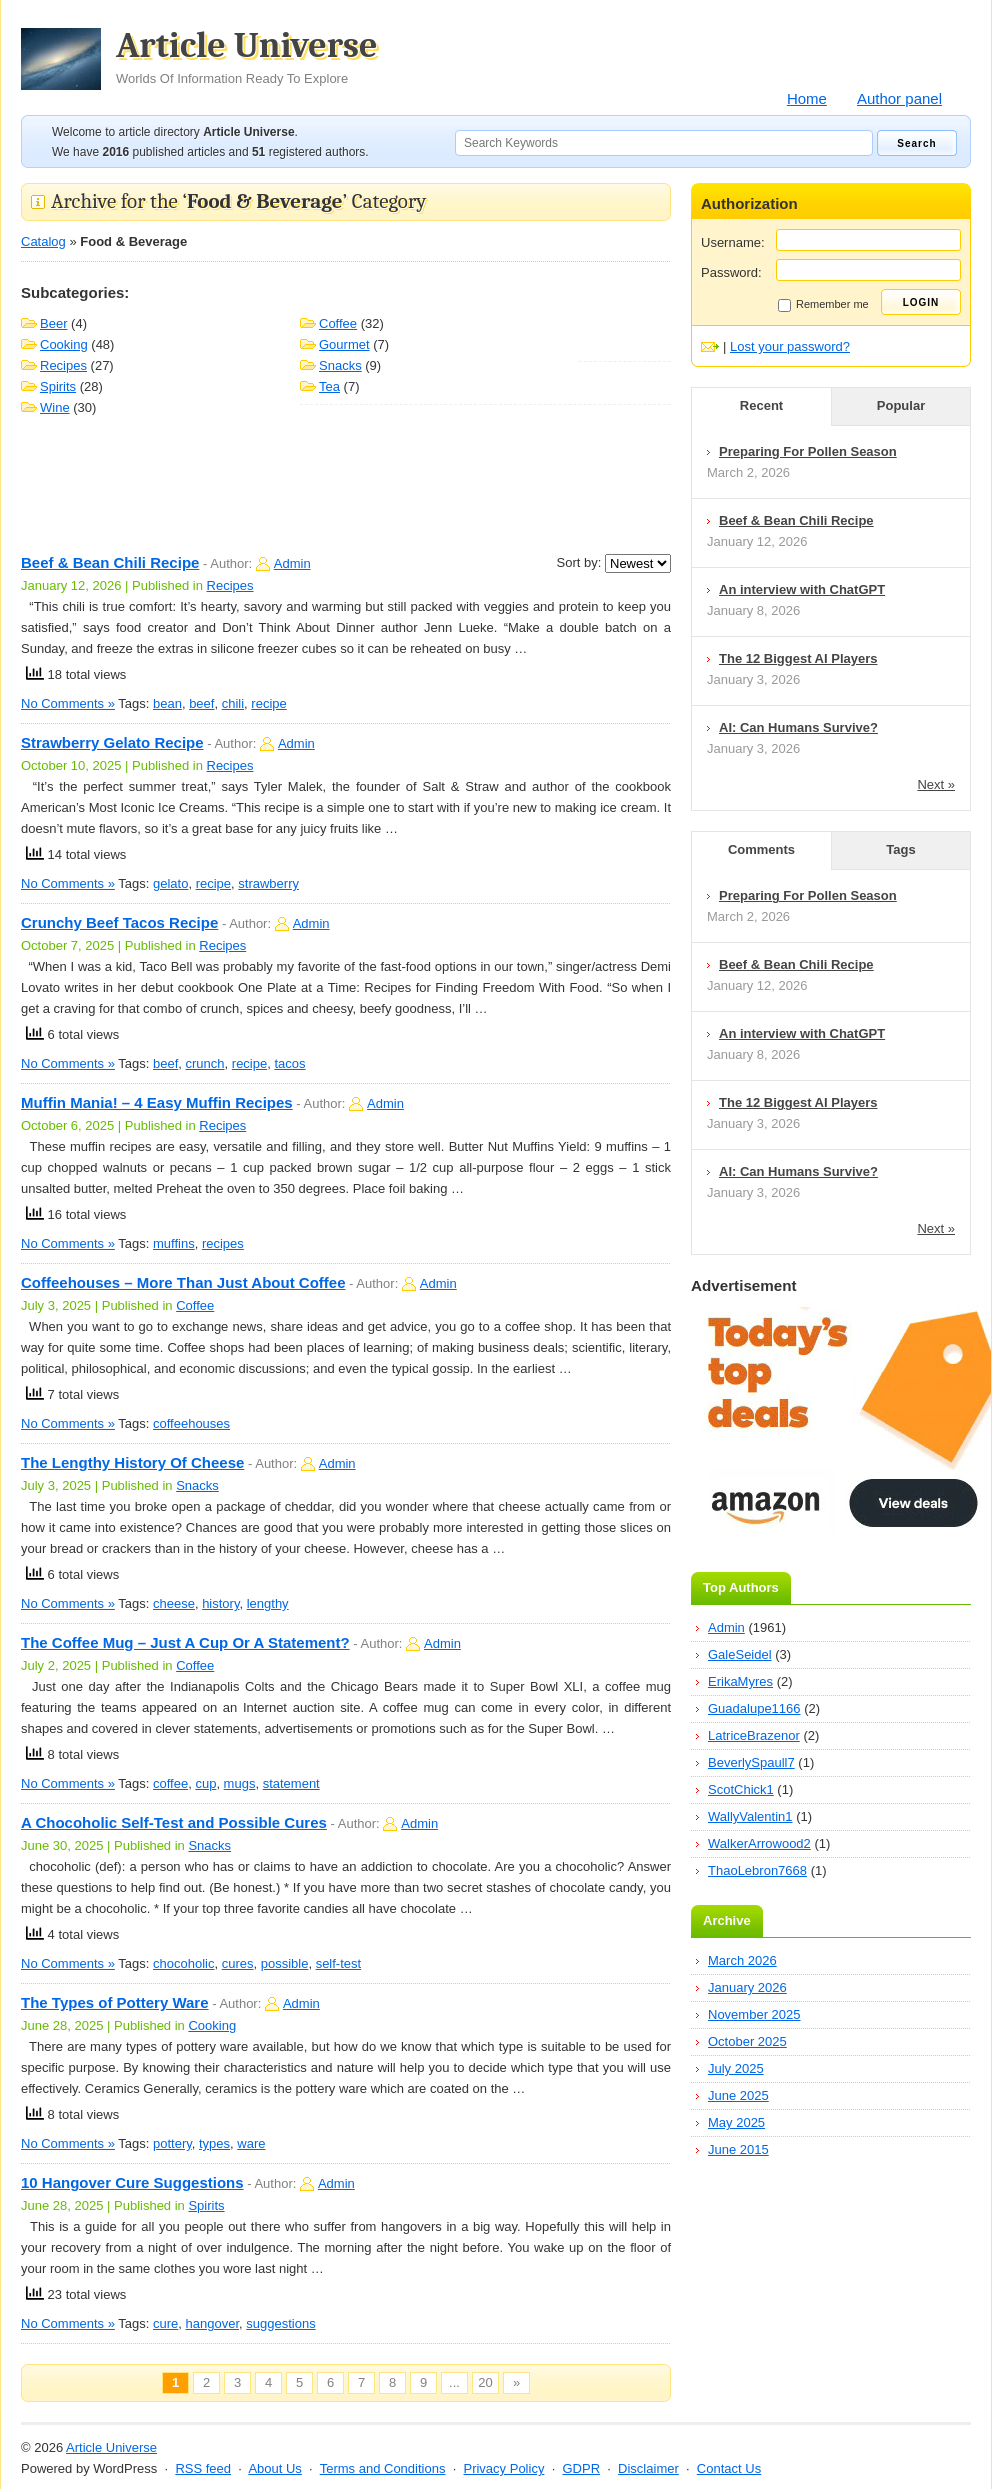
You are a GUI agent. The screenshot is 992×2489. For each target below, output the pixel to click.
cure (165, 2323)
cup (205, 1783)
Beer (53, 323)
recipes (223, 1243)
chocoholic (183, 1963)
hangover (213, 2323)
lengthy (268, 1603)
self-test (339, 1963)
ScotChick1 (741, 1789)
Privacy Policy (503, 2468)
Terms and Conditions (383, 2468)
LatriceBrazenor (754, 1735)
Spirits (58, 386)
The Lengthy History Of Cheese (132, 1462)
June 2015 (738, 2149)
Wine (55, 407)
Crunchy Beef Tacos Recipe (119, 922)
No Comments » (68, 703)
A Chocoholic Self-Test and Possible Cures (174, 1822)
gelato (170, 883)
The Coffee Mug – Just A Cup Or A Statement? (185, 1642)
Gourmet (344, 344)
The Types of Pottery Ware (115, 2002)
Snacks (340, 365)
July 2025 (736, 2068)
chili (233, 703)
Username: (733, 242)
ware (251, 2143)
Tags (900, 849)
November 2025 (754, 2014)
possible (285, 1963)
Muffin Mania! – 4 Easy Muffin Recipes (157, 1102)
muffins (174, 1243)
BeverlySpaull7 (751, 1762)
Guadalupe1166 (754, 1708)
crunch (205, 1063)
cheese (174, 1603)
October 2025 (747, 2041)
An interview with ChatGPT (802, 589)
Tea (329, 386)
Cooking (64, 344)
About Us (274, 2468)
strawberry (268, 883)
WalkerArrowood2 (759, 1843)
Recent (761, 405)
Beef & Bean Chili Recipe (110, 562)
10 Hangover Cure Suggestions (132, 2182)
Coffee (338, 323)
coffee (170, 1783)
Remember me (823, 305)
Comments (761, 849)
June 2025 (738, 2095)
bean (167, 703)
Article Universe (247, 57)
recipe (268, 703)
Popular (901, 405)
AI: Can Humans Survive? (798, 727)
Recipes (63, 365)
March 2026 (742, 1960)
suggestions (280, 2323)
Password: (731, 272)
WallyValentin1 (750, 1816)
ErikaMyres (740, 1681)
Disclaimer (648, 2468)
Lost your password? (790, 346)
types (214, 2143)
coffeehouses (191, 1423)
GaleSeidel (740, 1654)
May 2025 (736, 2122)
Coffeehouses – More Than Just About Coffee (183, 1282)
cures (238, 1963)
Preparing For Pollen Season (808, 451)
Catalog (43, 241)
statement (291, 1783)
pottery (172, 2143)
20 (485, 2382)
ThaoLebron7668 (757, 1870)
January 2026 (747, 1987)
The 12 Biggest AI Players (798, 658)
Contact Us (729, 2468)
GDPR (581, 2468)
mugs (240, 1783)
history (220, 1603)
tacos (289, 1063)
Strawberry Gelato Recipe (112, 742)
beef (201, 703)
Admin (292, 563)
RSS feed (203, 2468)
